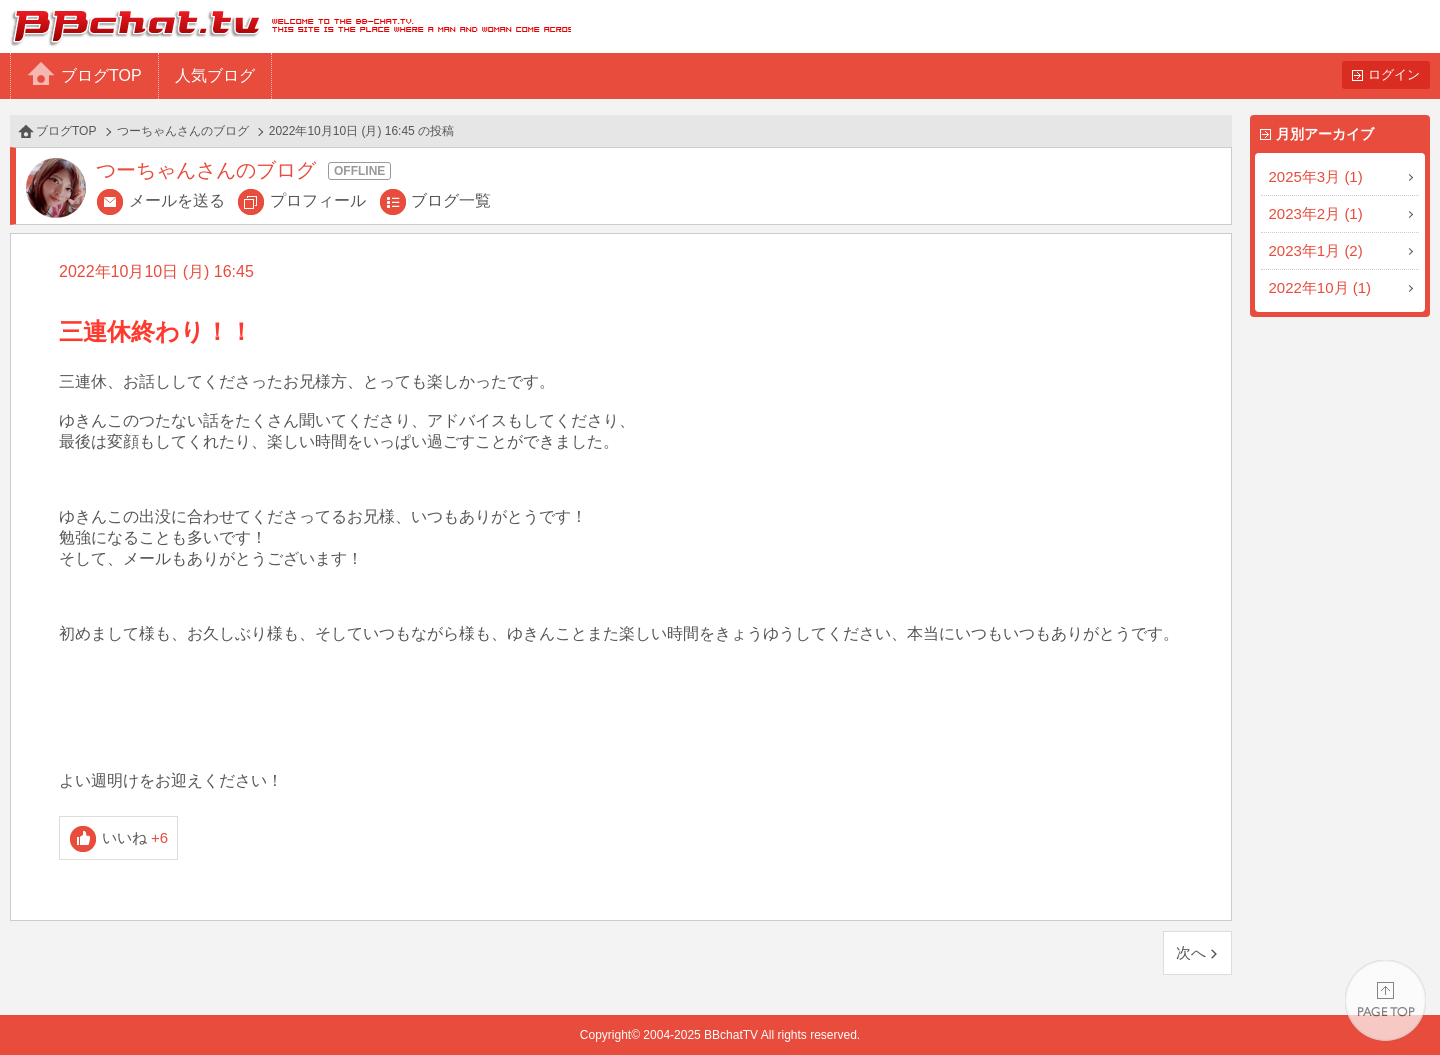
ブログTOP (101, 75)
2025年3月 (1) (1316, 176)
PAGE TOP (1385, 1000)
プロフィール (318, 200)
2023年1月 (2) (1316, 250)
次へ (1191, 952)
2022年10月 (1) (1320, 287)
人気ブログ (215, 75)
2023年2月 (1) (1316, 213)
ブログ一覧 (451, 200)
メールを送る (177, 200)
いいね (135, 837)
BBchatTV (285, 26)
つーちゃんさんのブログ (183, 131)
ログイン (1394, 74)
